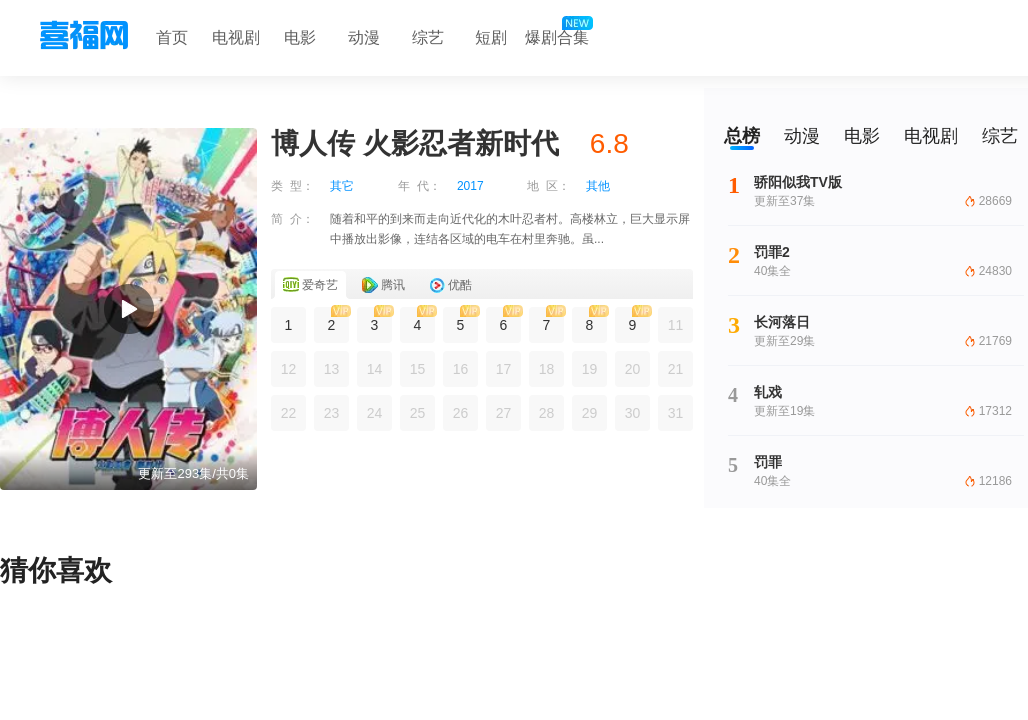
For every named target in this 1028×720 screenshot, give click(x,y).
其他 (598, 186)
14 (375, 369)
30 (633, 413)
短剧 (491, 37)
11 (676, 325)
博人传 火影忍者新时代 (415, 143)
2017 (470, 186)
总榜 (742, 136)
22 (289, 413)
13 (332, 369)
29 (590, 413)
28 (547, 413)
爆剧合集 (557, 33)
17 (504, 369)
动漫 (364, 37)
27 (504, 413)
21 (676, 369)
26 (461, 413)
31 (676, 413)
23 (332, 413)
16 (461, 369)
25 (418, 413)
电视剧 (236, 37)
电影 (300, 37)
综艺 (428, 37)
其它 (342, 186)
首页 (172, 37)
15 (418, 369)
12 (289, 369)
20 (633, 369)
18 (547, 369)
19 (590, 369)
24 (375, 413)
